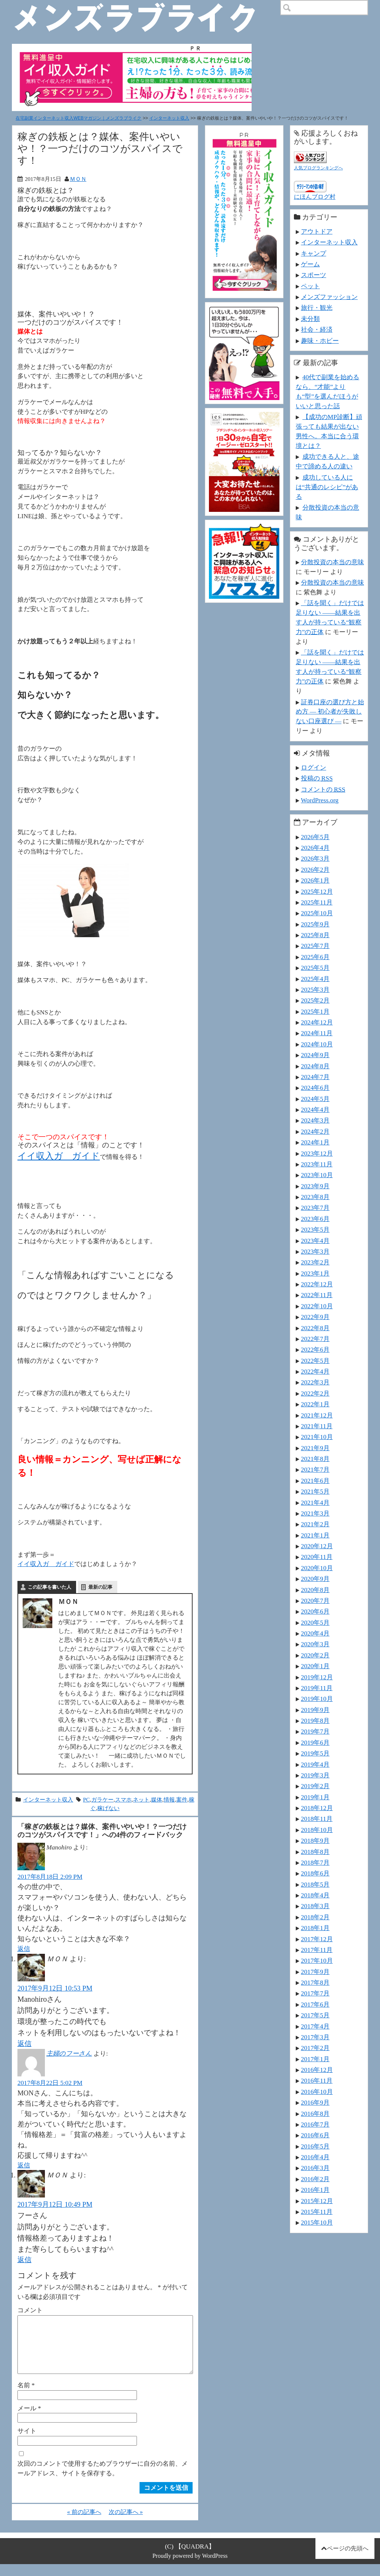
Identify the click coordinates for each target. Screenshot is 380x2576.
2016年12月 (317, 2069)
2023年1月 (315, 1273)
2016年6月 (315, 2135)
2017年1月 (315, 2059)
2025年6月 (315, 957)
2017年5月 (315, 2015)
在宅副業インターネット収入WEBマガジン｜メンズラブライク (78, 118)
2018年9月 (315, 1840)
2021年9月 (315, 1448)
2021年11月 (316, 1426)
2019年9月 (315, 1709)
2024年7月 (315, 1076)
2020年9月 (315, 1578)
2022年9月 (315, 1316)
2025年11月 (316, 902)
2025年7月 (315, 945)
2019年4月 (315, 1764)
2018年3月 (315, 1906)
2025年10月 (317, 913)
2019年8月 (315, 1720)
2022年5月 (315, 1360)
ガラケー (102, 1799)
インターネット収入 (169, 118)
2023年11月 (316, 1164)
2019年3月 (315, 1775)
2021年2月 (315, 1524)
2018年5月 (315, 1884)
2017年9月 (315, 1971)
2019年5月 (315, 1753)
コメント (30, 2310)
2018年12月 (317, 1808)
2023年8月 (315, 1196)
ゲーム (310, 264)
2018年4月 (315, 1895)
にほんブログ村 (314, 197)
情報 (169, 1799)
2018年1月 (315, 1927)
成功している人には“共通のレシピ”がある (327, 487)
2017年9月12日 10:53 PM (54, 1988)
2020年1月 (315, 1666)
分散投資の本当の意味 (332, 562)
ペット (310, 286)
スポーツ (313, 275)
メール (29, 2420)
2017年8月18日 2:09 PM (49, 1876)
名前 (26, 2397)
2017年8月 (315, 1982)
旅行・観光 (316, 307)
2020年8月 (315, 1589)
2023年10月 (317, 1175)
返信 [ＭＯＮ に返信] (24, 2043)
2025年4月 (315, 978)
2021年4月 (315, 1502)
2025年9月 (315, 924)
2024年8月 (315, 1066)
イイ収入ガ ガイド (58, 1155)
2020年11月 (316, 1556)
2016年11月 (316, 2080)
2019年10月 (317, 1698)
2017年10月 (317, 1960)
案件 (181, 1799)
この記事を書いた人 (49, 1587)
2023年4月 (315, 1240)
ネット (141, 1799)
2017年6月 (315, 2004)
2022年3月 (315, 1382)
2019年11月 (316, 1688)
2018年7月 (315, 1862)
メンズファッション (329, 296)
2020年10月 (317, 1568)
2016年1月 (315, 2189)
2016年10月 (317, 2091)
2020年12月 (317, 1546)
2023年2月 (315, 1262)
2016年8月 (315, 2113)
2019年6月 (315, 1742)
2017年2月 (315, 2047)
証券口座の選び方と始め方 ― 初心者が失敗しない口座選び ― (330, 712)
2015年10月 (317, 2222)
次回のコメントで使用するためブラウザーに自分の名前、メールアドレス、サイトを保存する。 (102, 2480)
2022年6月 (315, 1349)
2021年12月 (317, 1415)
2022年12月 (317, 1284)
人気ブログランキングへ (318, 168)
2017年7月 (315, 1993)
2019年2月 (315, 1786)
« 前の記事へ (84, 2524)
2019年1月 (315, 1797)
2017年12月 (317, 1939)
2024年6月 (315, 1087)
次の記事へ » (126, 2524)
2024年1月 (315, 1142)
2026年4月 (315, 847)
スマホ (123, 1799)
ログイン (313, 767)
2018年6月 (315, 1873)
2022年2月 (315, 1393)
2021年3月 (315, 1513)
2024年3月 (315, 1120)
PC (86, 1799)
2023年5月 (315, 1229)
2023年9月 (315, 1186)
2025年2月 (315, 1000)
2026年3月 (315, 858)
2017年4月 (315, 2026)
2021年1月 (315, 1535)
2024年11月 (316, 1033)
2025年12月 (317, 891)
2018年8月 (315, 1851)
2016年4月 (315, 2157)
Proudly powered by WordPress (190, 2567)
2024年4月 (315, 1109)
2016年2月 (315, 2179)
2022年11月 (316, 1295)
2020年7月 (315, 1600)
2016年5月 (315, 2146)
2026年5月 (315, 837)
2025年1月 (315, 1011)
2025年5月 (315, 967)
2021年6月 (315, 1480)
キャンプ (313, 253)
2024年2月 (315, 1131)
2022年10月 (317, 1306)
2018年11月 (316, 1818)
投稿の (317, 778)
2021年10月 (317, 1436)
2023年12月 (317, 1153)
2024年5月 (315, 1098)
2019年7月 (315, 1731)
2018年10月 (317, 1829)
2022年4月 (315, 1371)
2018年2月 (315, 1917)
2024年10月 (317, 1044)
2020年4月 (315, 1633)
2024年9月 (315, 1055)
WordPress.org (319, 800)
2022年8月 (315, 1328)
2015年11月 (316, 2211)
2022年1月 (315, 1404)
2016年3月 (315, 2167)
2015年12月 (317, 2200)
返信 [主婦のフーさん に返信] (23, 2165)
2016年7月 (315, 2124)
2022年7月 (315, 1338)
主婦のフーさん (69, 2053)
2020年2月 (315, 1655)
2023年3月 (315, 1251)
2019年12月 (317, 1677)
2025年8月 (315, 935)
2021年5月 (315, 1491)
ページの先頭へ (347, 2560)
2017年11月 (316, 1949)
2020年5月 (315, 1622)
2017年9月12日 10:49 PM (54, 2204)
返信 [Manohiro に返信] (23, 1948)
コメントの (323, 789)
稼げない (108, 1808)
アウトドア (316, 231)
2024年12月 (317, 1022)
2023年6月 (315, 1218)
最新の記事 (100, 1587)
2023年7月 (315, 1207)
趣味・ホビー (320, 340)
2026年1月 (315, 880)
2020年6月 (315, 1611)
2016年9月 (315, 2102)
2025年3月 (315, 989)
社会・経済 (316, 329)
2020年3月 (315, 1644)
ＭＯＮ (78, 179)
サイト (26, 2442)
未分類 (310, 318)
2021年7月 (315, 1469)
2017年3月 (315, 2037)
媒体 (156, 1799)
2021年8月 (315, 1458)
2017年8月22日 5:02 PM (49, 2082)
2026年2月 (315, 869)
